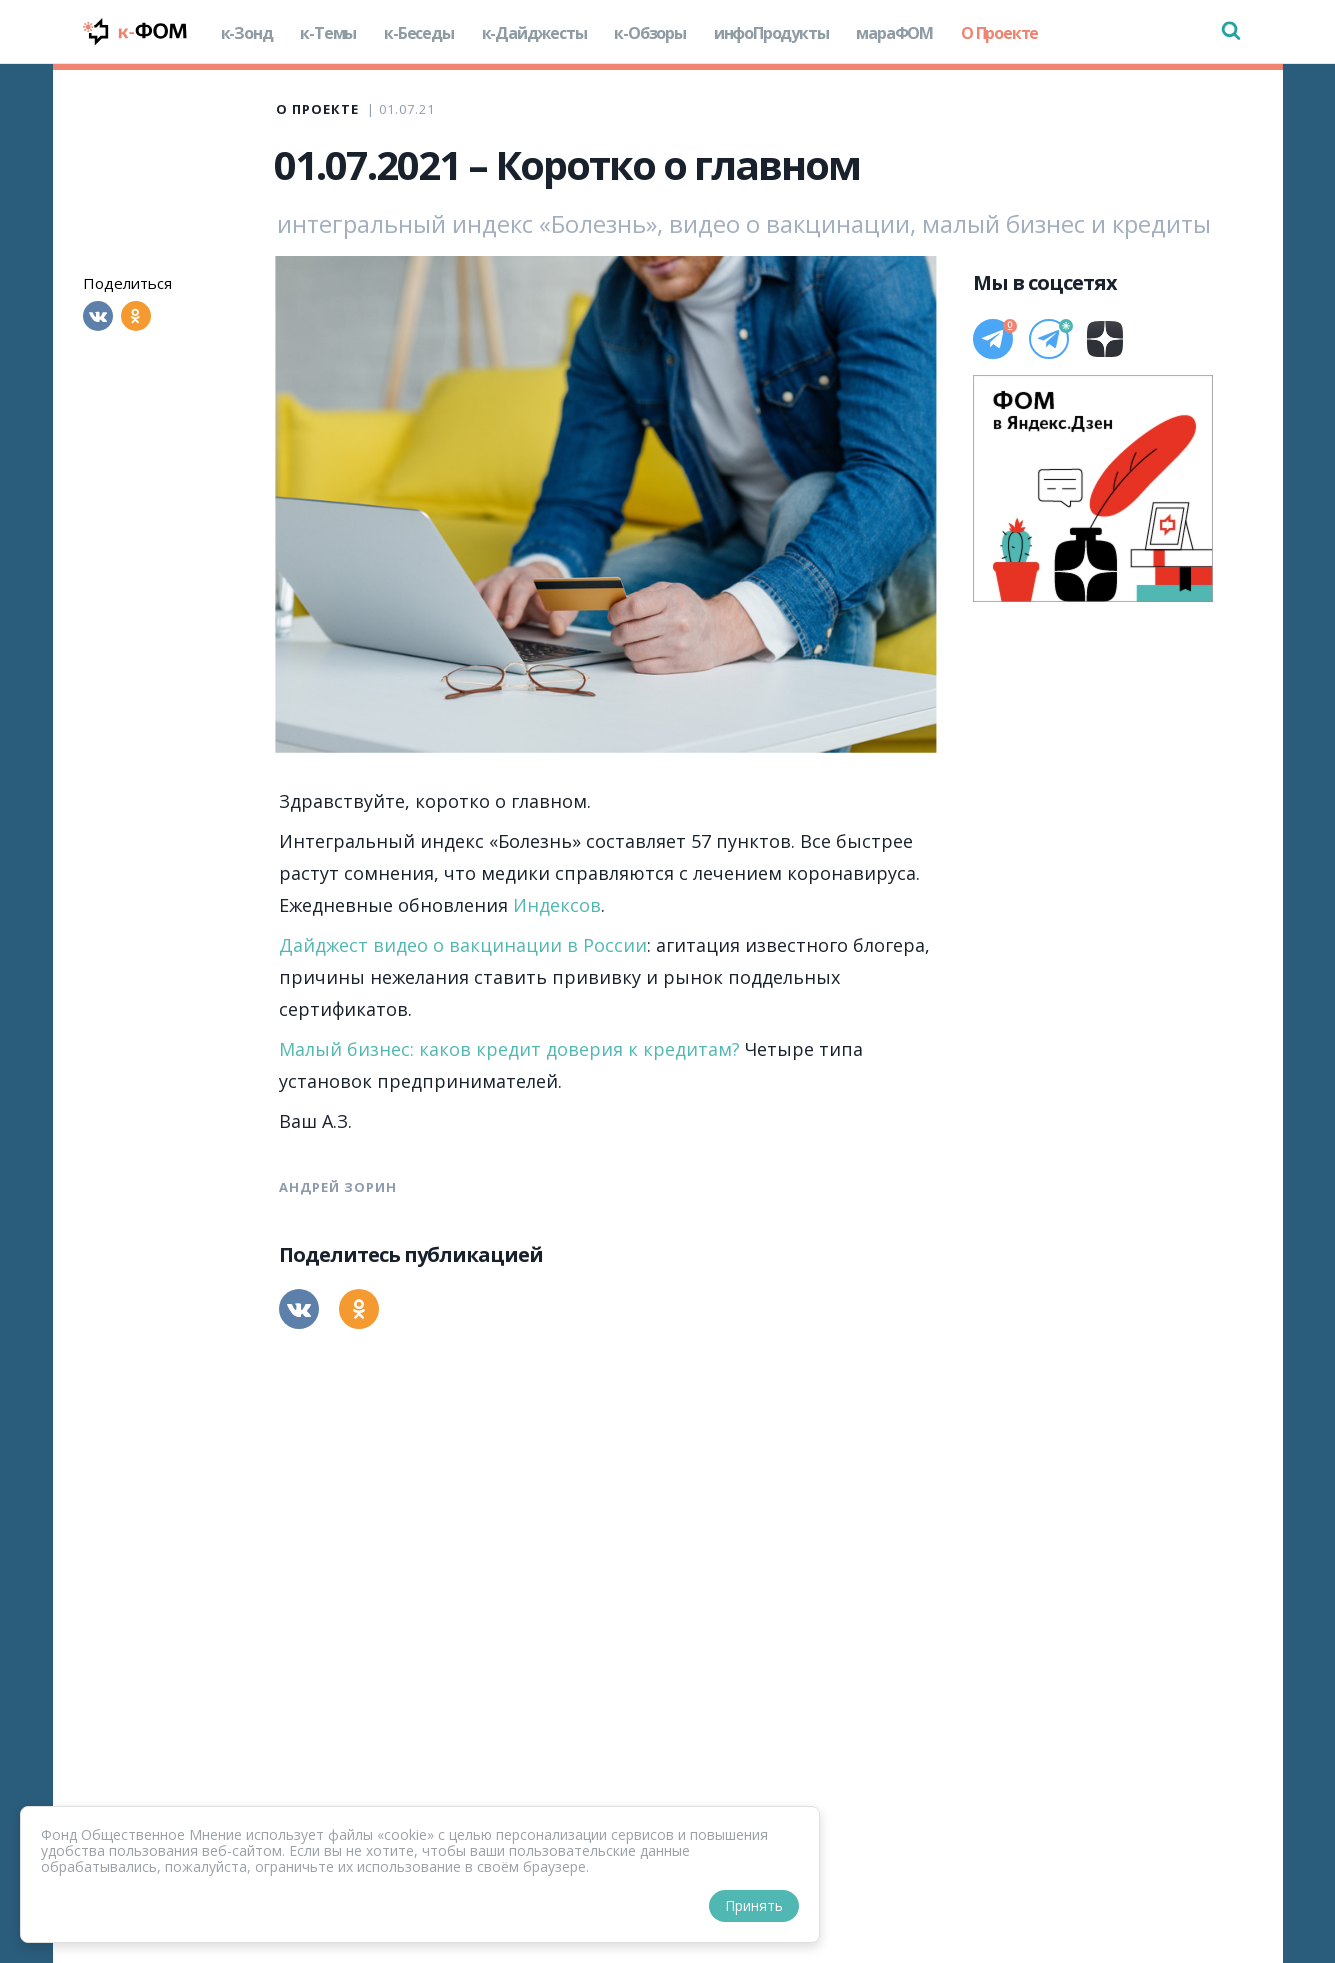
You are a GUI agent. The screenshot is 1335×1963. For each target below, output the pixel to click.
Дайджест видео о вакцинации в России (463, 945)
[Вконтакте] (98, 316)
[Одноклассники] (136, 316)
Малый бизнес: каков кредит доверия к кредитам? (509, 1049)
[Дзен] (1105, 339)
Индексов (557, 905)
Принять (754, 1905)
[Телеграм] (993, 339)
